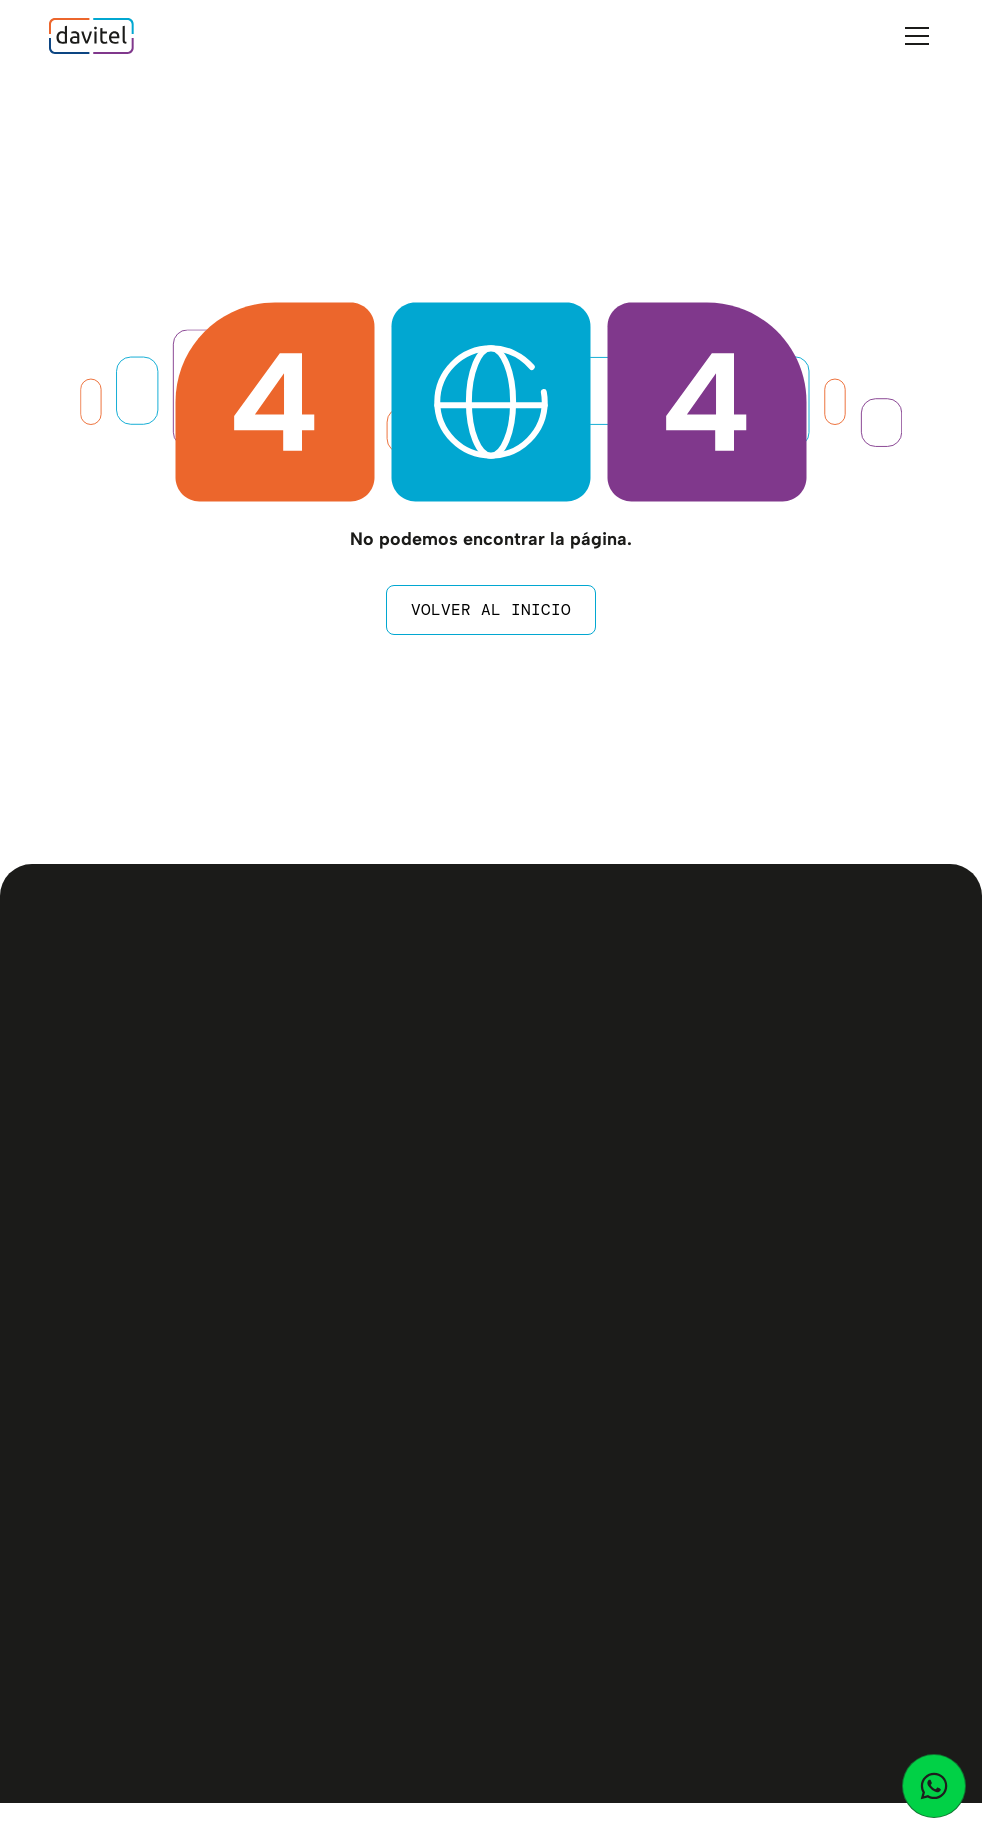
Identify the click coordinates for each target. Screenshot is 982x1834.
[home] (91, 36)
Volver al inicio (491, 609)
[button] (913, 36)
